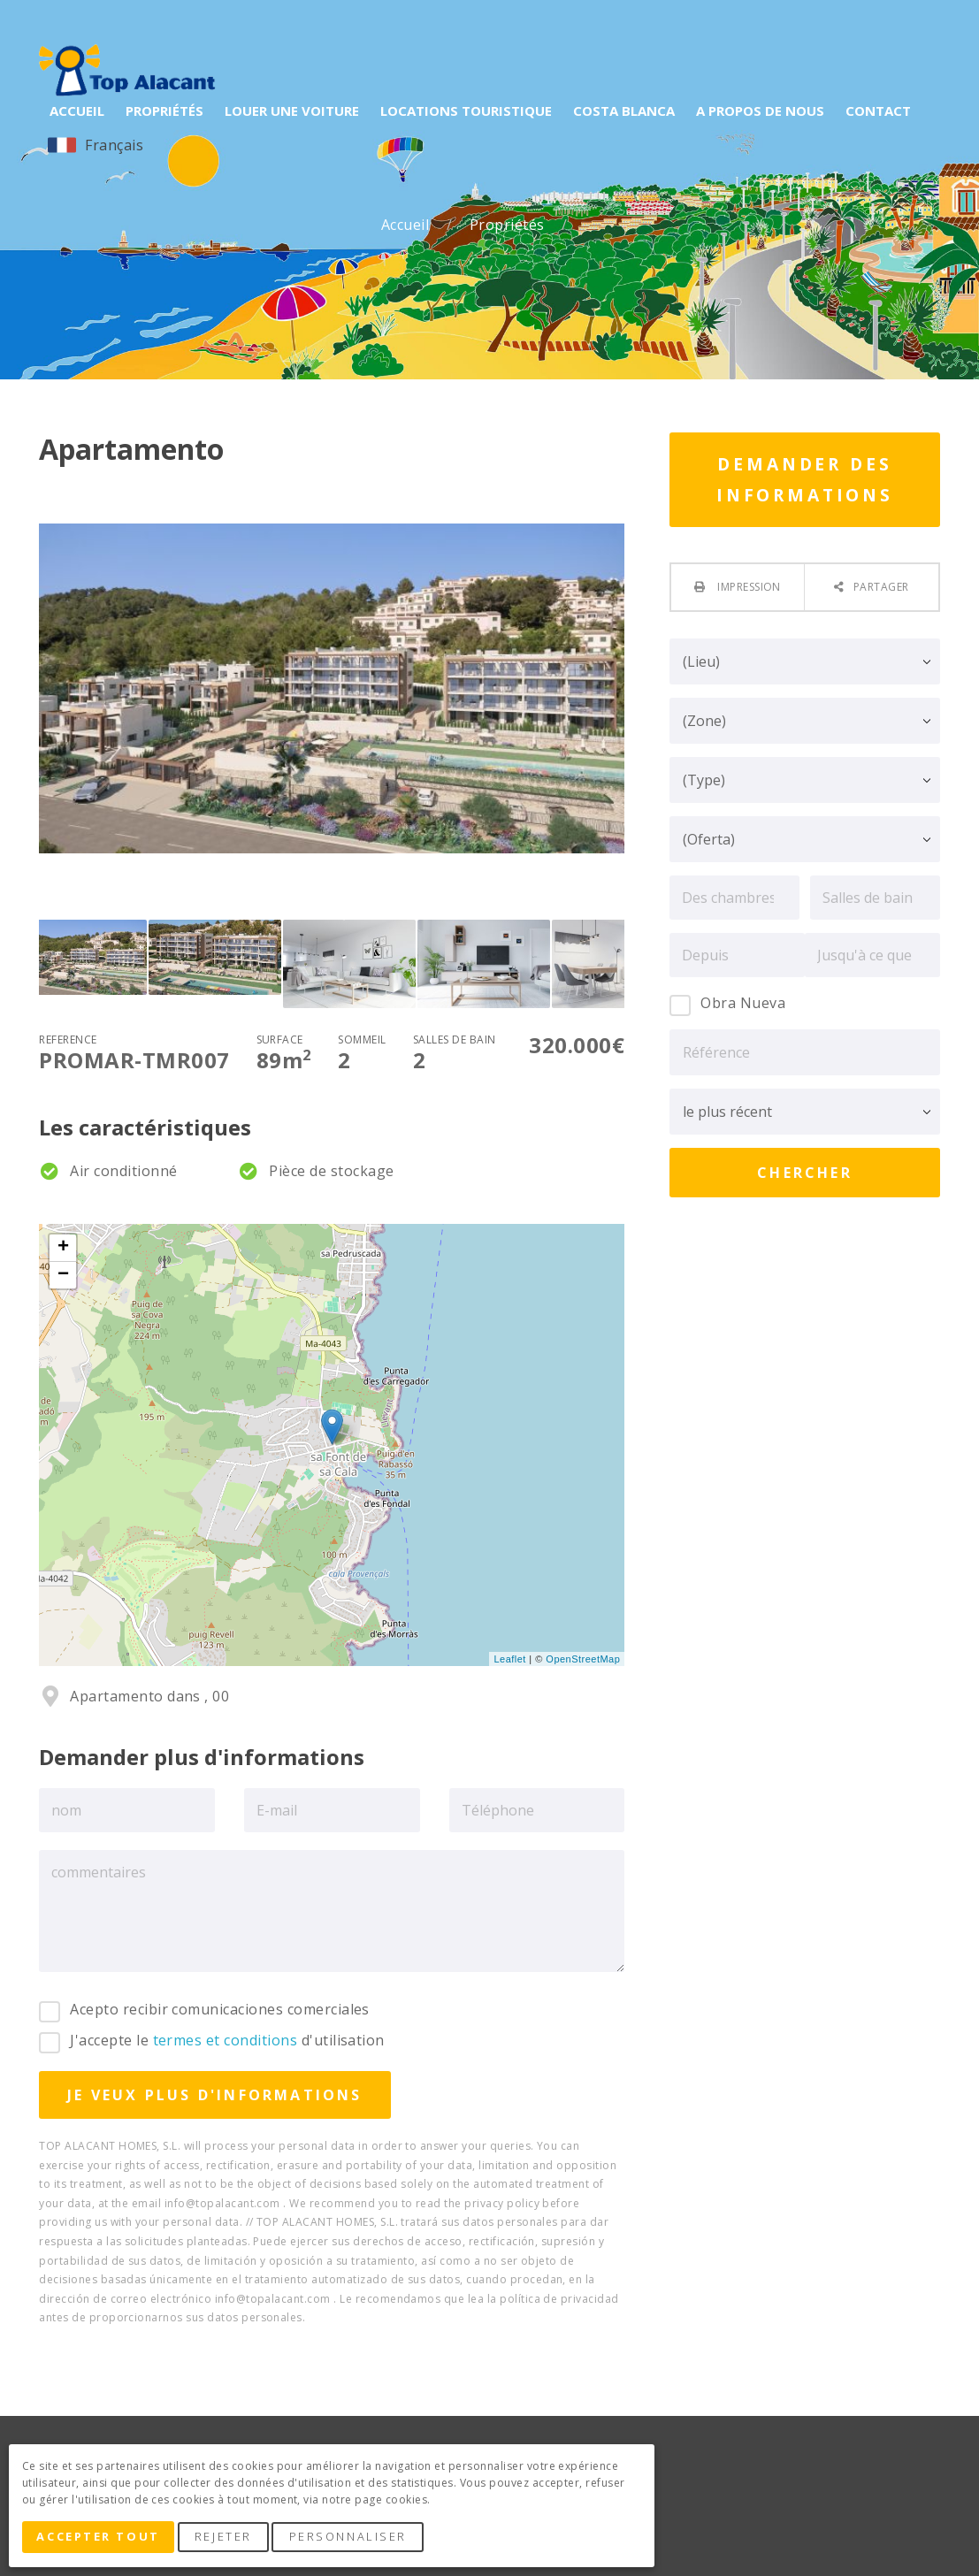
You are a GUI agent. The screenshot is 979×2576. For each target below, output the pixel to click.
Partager (881, 586)
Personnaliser (352, 2539)
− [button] (63, 1275)
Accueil (407, 225)
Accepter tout (100, 2539)
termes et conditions (225, 2040)
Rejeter (227, 2539)
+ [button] (63, 1247)
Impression (748, 586)
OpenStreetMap (583, 1659)
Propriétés (509, 225)
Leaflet (509, 1659)
